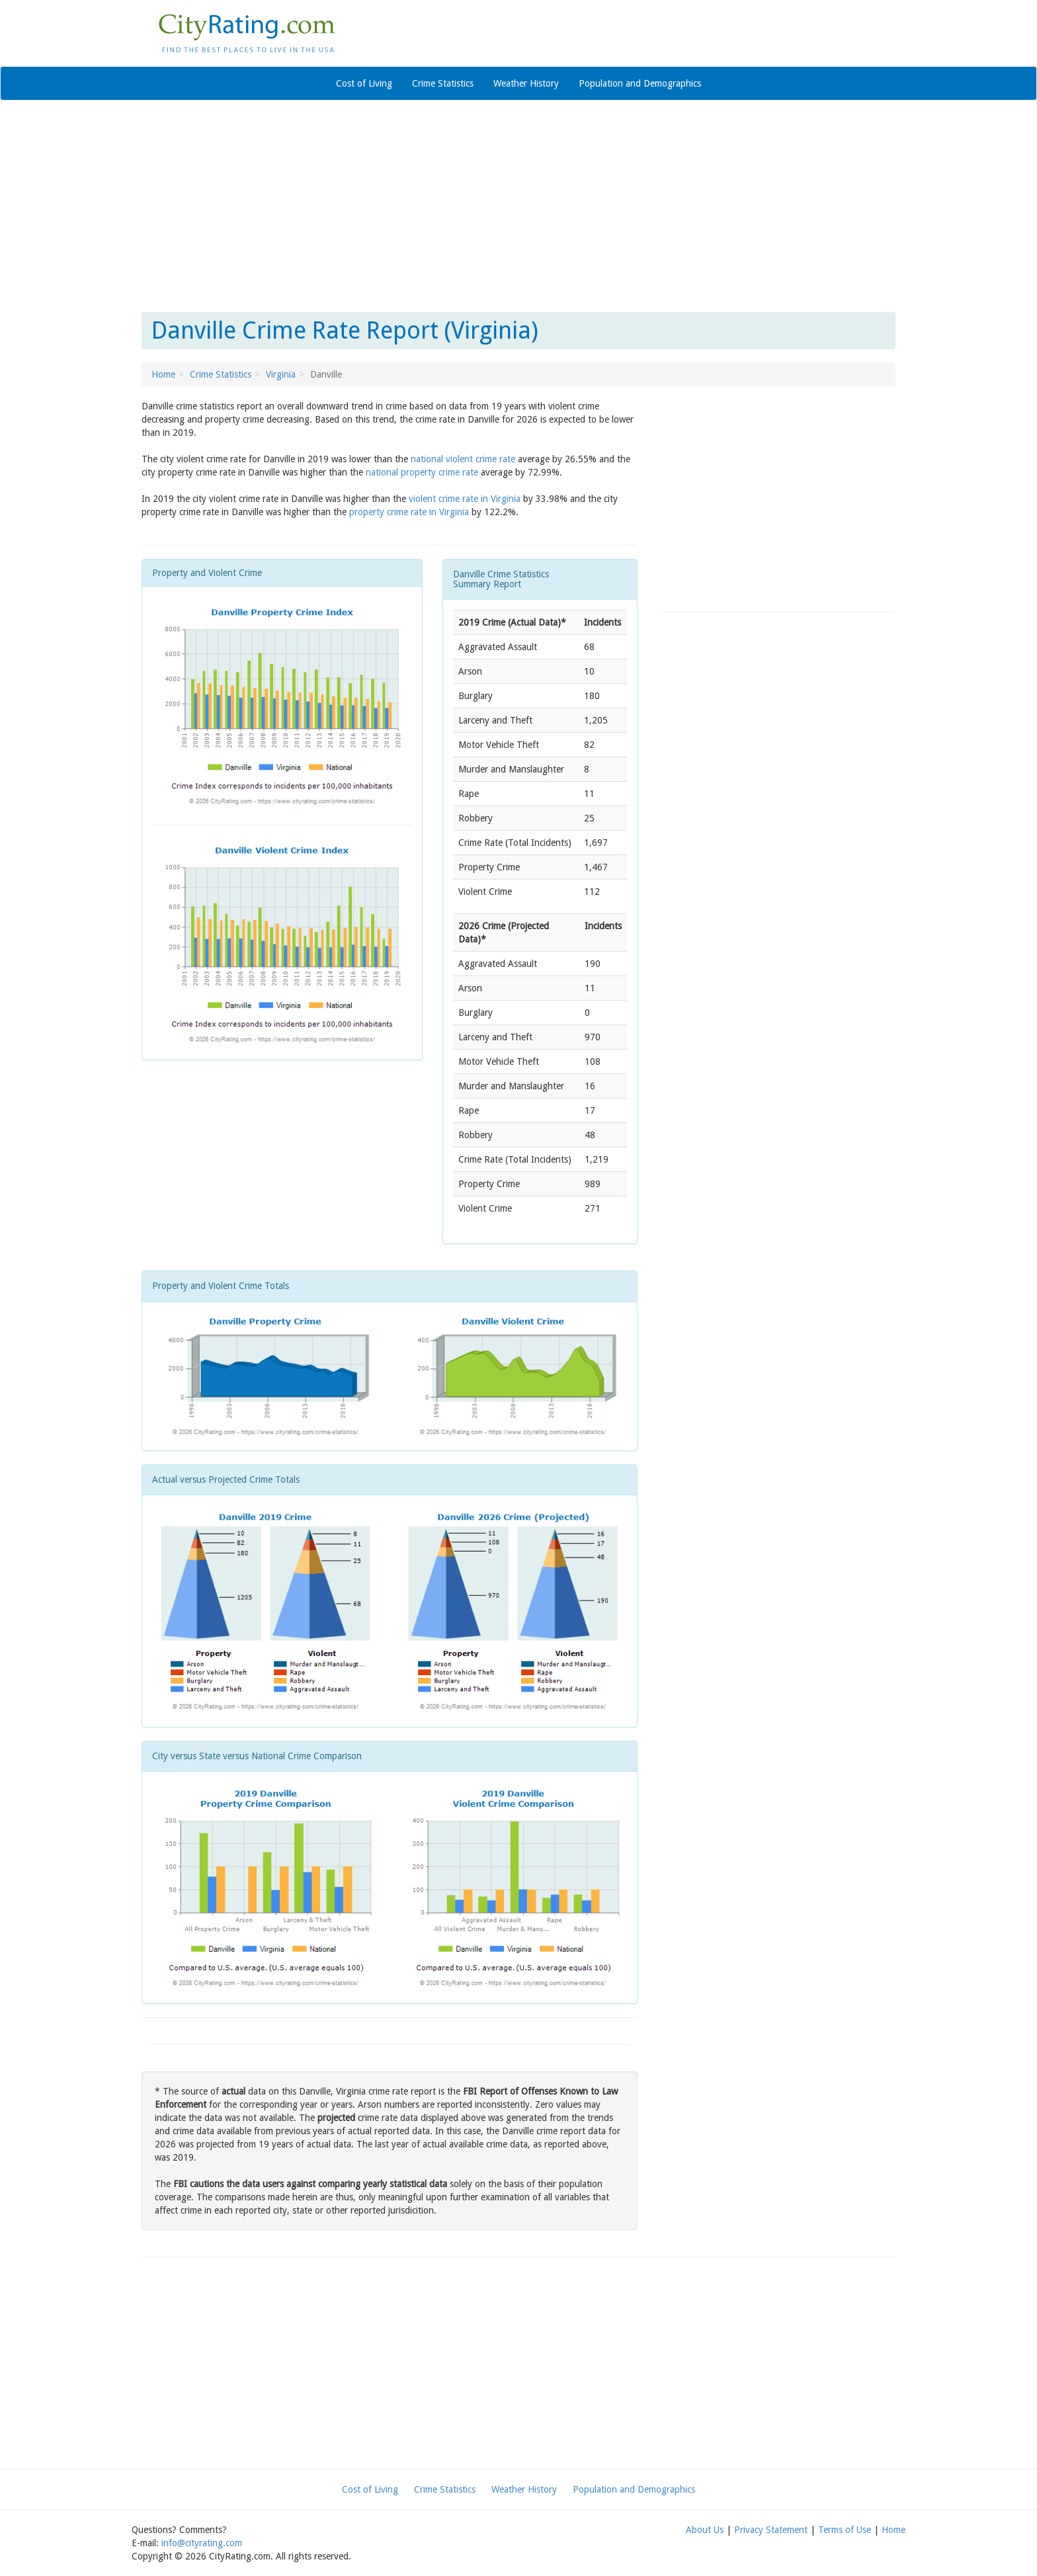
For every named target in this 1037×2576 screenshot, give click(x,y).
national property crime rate (422, 472)
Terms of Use (844, 2529)
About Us (705, 2529)
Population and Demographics (640, 83)
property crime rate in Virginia (409, 512)
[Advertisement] (518, 206)
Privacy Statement (771, 2529)
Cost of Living (364, 83)
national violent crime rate (463, 459)
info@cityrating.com (201, 2543)
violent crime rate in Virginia (464, 498)
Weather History (526, 83)
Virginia (281, 374)
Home (163, 374)
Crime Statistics (443, 83)
